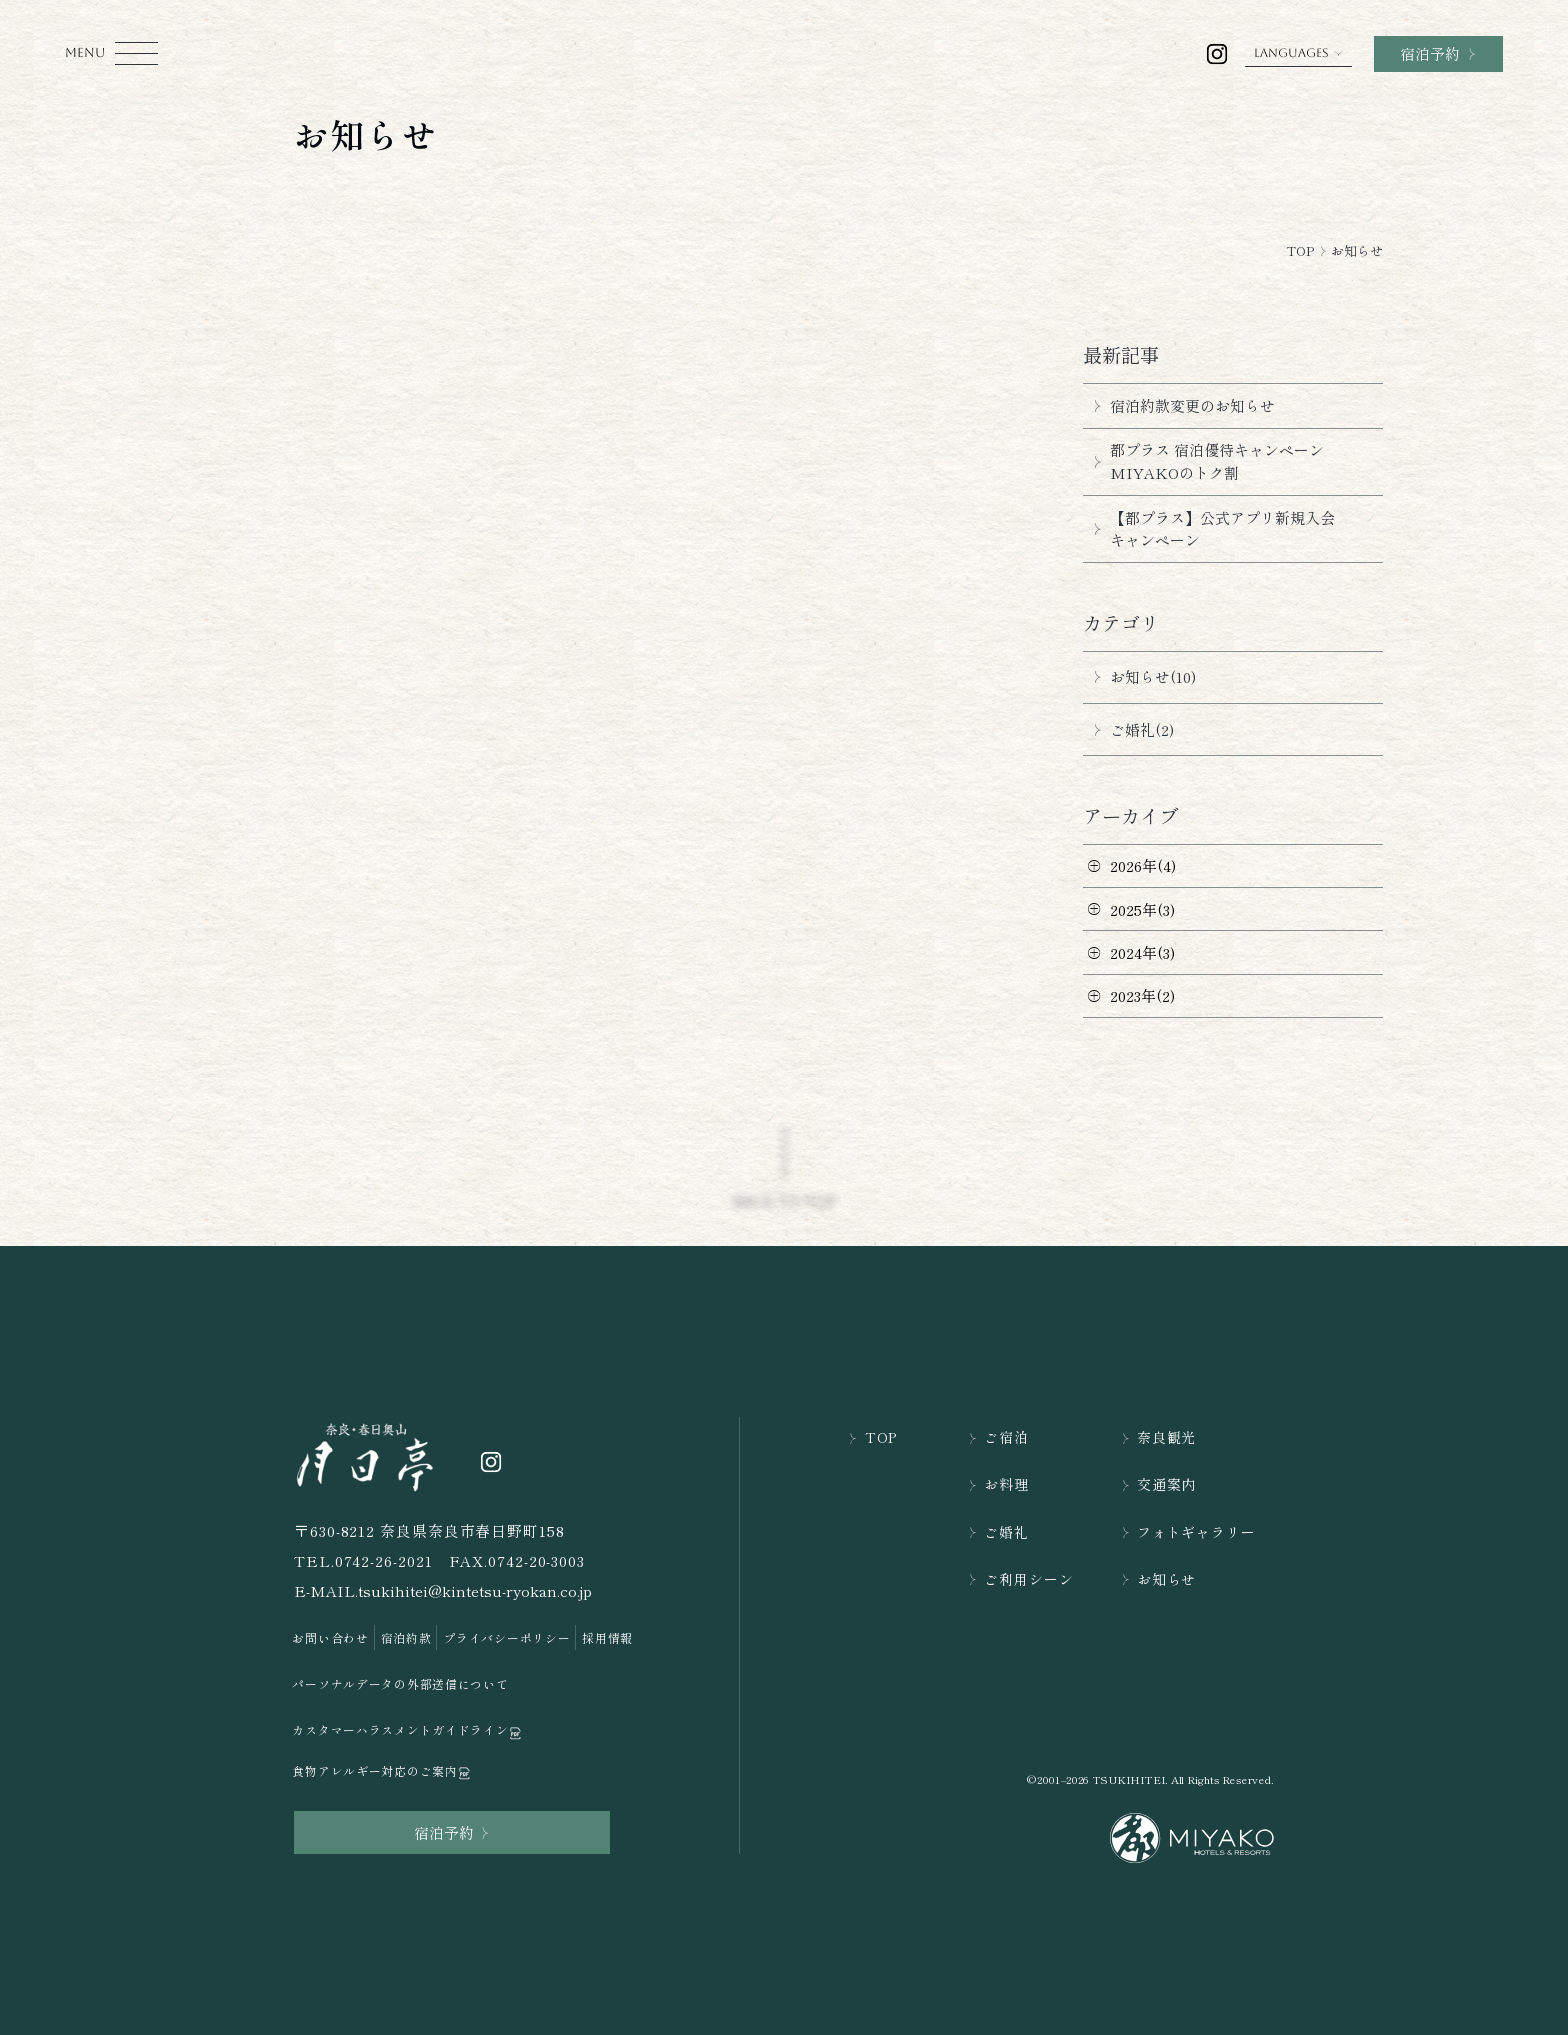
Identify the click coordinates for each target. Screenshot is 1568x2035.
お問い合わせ (330, 1637)
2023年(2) (1142, 995)
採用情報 (607, 1637)
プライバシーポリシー (506, 1637)
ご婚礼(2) (1128, 729)
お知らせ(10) (1139, 676)
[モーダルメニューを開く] (111, 53)
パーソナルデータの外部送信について (400, 1683)
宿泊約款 (406, 1637)
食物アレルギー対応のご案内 (382, 1771)
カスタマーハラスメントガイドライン (407, 1730)
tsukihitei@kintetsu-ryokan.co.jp (475, 1590)
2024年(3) (1142, 952)
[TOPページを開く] (366, 1455)
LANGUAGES (1298, 53)
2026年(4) (1143, 865)
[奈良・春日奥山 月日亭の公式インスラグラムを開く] (1217, 54)
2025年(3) (1142, 909)
